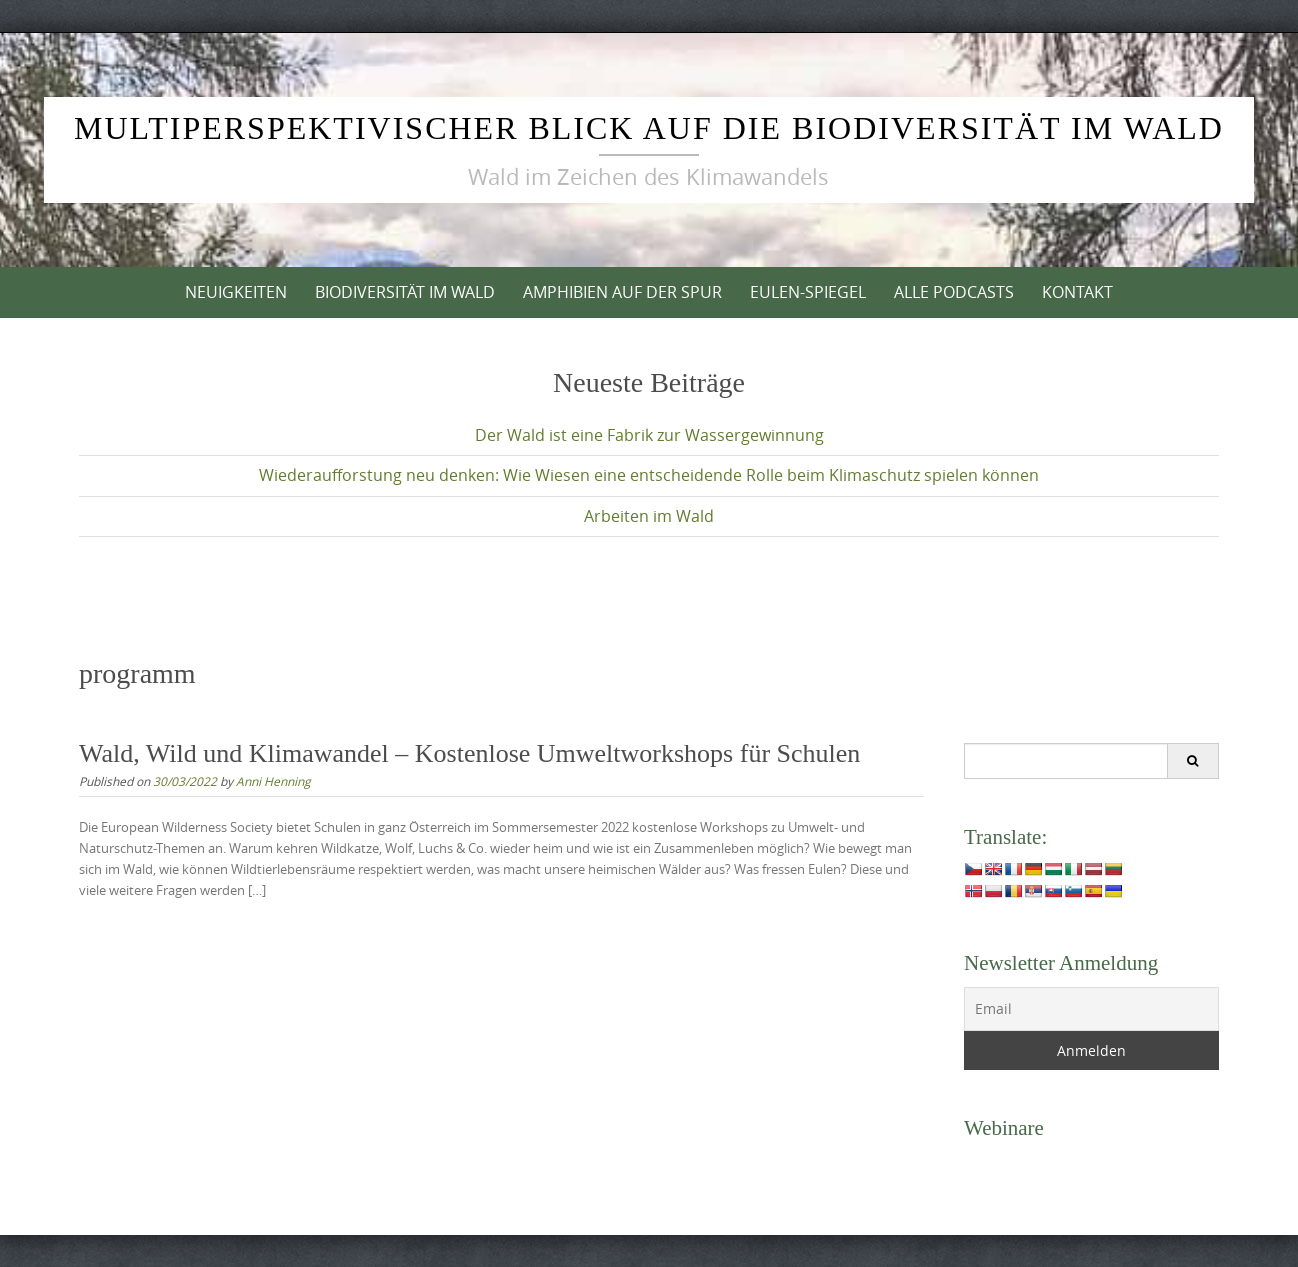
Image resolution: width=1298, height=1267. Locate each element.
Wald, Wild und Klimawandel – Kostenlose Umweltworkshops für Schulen (469, 753)
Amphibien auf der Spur (622, 292)
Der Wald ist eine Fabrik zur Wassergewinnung (649, 435)
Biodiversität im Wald (405, 292)
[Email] (1091, 1009)
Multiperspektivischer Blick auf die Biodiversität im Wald (649, 128)
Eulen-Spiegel (808, 292)
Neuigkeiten (236, 292)
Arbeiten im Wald (649, 516)
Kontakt (1077, 292)
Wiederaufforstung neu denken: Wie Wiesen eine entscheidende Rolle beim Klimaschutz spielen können (649, 475)
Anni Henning (273, 781)
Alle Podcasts (954, 292)
